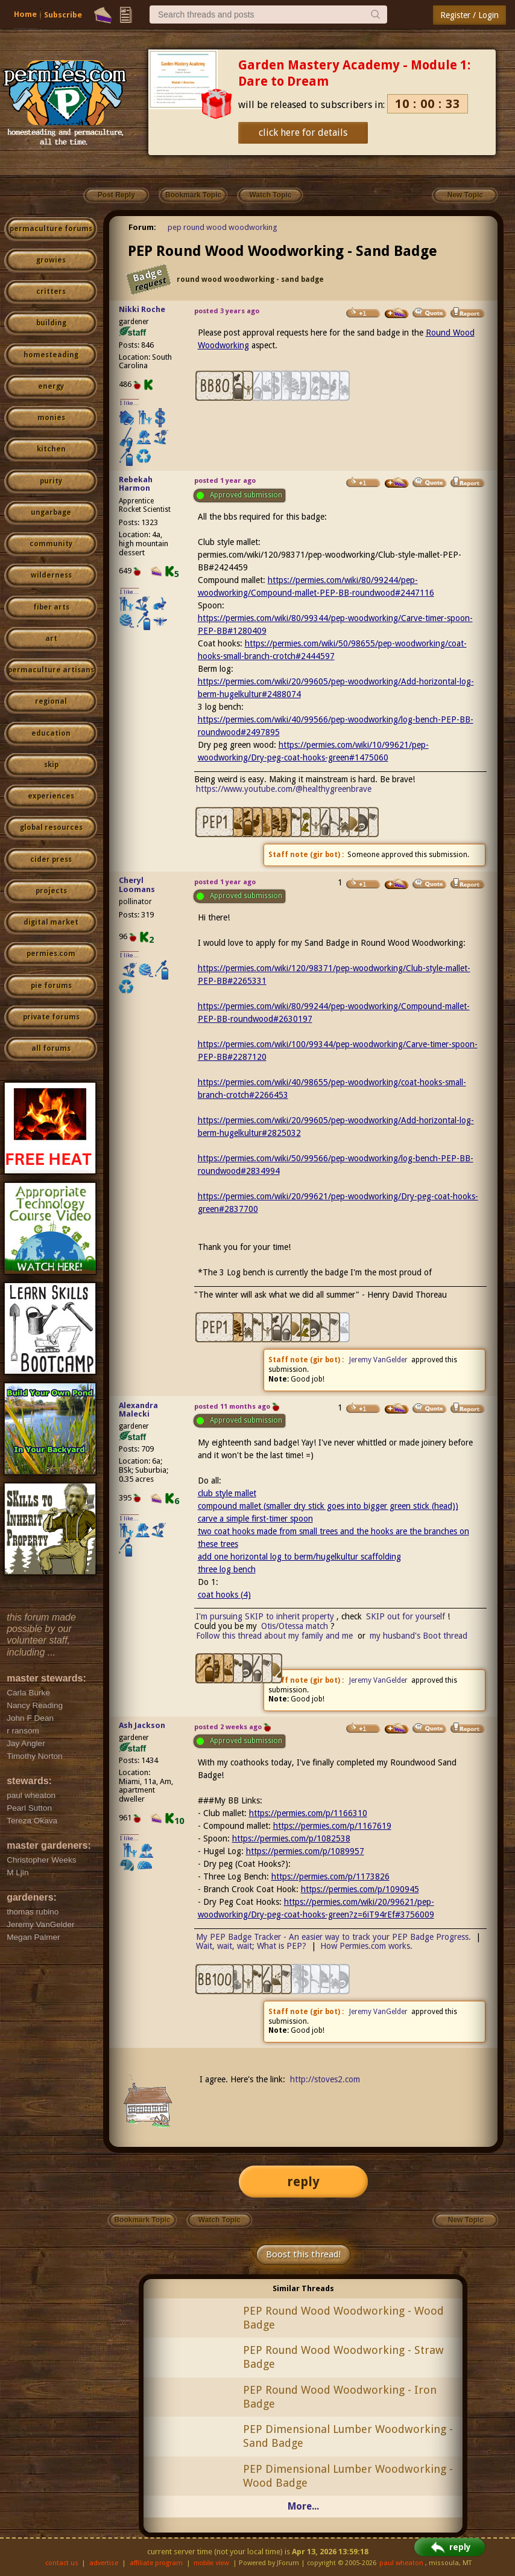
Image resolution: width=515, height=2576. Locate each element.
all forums (51, 1048)
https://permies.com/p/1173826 (330, 1876)
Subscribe (63, 14)
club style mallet (227, 1493)
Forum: (142, 227)
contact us (61, 2563)
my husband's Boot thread (418, 1635)
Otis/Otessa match (294, 1626)
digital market (51, 922)
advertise (103, 2563)
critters (51, 291)
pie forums (51, 985)
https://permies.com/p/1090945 (360, 1889)
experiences (51, 796)
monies (51, 417)
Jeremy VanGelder (378, 1360)
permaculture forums (51, 229)
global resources (51, 827)
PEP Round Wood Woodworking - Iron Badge (340, 2396)
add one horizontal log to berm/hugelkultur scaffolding (299, 1556)
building (51, 323)
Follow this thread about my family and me (274, 1635)
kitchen (51, 449)
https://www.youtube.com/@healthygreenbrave (283, 789)
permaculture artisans (51, 670)
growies (51, 260)
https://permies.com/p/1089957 (305, 1851)
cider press (51, 859)
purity (51, 481)
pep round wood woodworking (222, 227)
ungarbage (51, 512)
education (51, 733)
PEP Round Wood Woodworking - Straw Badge (343, 2357)
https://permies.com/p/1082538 (291, 1838)
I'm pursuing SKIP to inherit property (265, 1616)
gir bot (325, 854)
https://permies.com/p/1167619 (332, 1826)
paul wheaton (401, 2563)
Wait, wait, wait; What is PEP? (251, 1946)
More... (303, 2506)
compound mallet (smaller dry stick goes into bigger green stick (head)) (328, 1506)
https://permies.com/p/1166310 (308, 1813)
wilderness (51, 575)
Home (25, 14)
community (51, 544)
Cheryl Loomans (137, 885)
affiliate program (156, 2563)
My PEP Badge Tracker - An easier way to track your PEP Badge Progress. (333, 1937)
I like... (129, 403)
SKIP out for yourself (405, 1616)
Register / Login (469, 15)
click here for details (303, 132)
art (51, 638)
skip (51, 764)
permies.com (51, 953)
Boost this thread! (303, 2254)
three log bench (227, 1569)
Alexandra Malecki (138, 1410)
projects (51, 891)
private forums (51, 1017)
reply (303, 2181)
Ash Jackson (142, 1725)
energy (51, 386)
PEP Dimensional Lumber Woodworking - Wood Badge (348, 2476)
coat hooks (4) (224, 1594)
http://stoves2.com (325, 2079)
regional (51, 701)
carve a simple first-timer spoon (255, 1518)
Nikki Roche (142, 309)
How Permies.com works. (366, 1946)
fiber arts (51, 607)
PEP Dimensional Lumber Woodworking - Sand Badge (348, 2436)
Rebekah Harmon (136, 484)
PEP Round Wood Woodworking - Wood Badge (343, 2317)
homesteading (51, 355)
